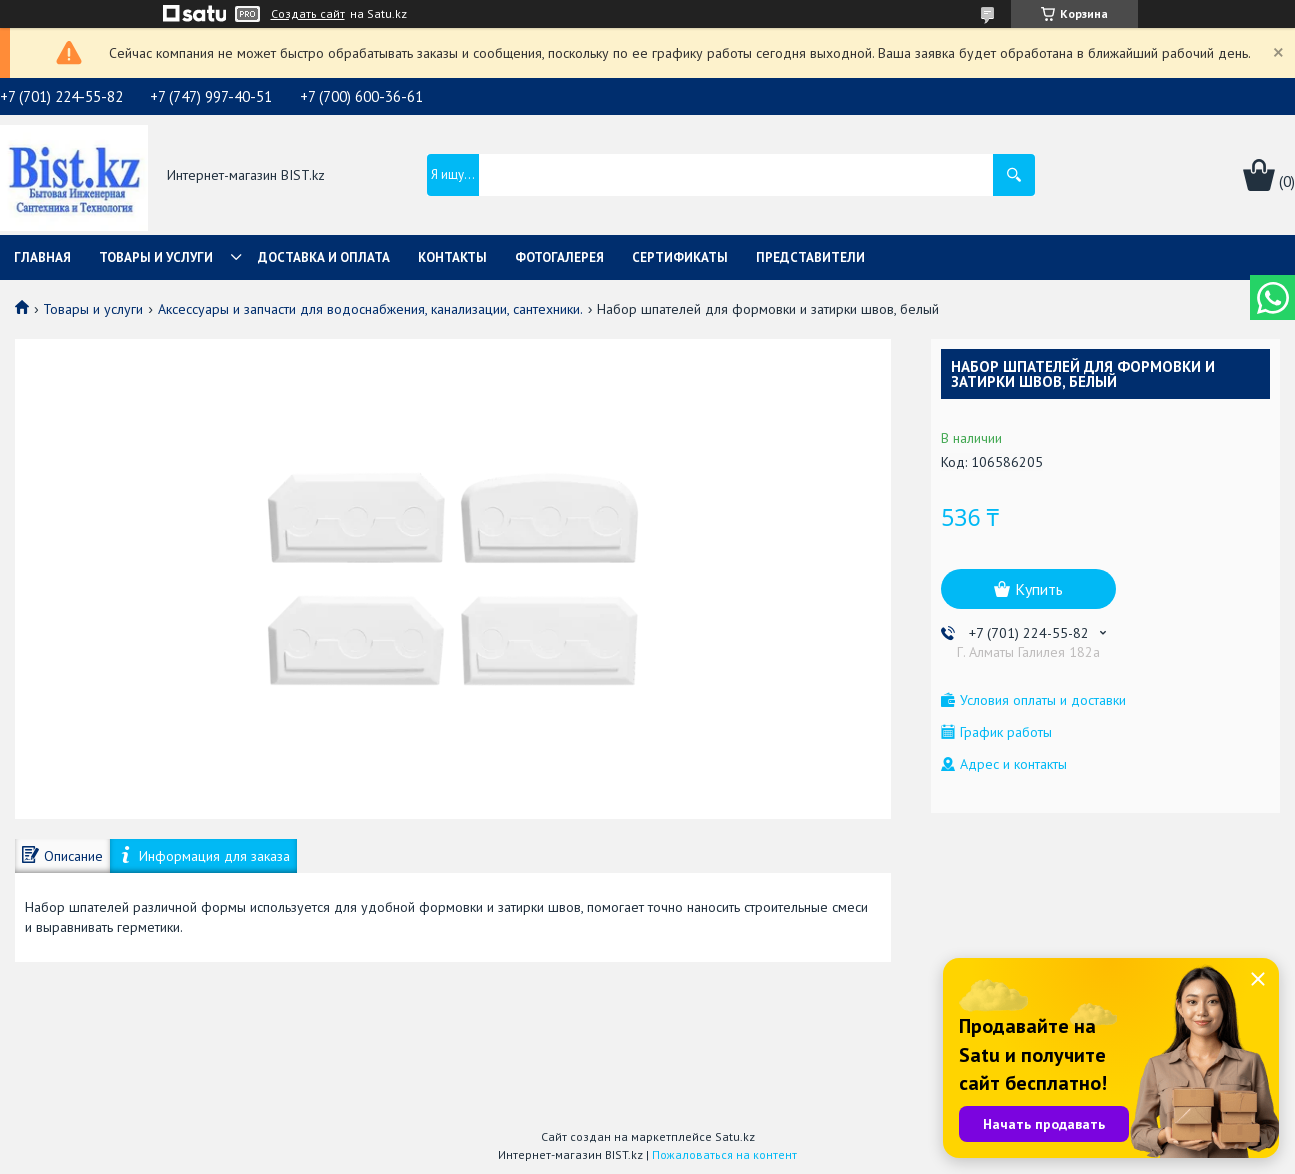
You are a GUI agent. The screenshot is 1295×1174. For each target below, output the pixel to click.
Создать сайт (308, 14)
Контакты (452, 257)
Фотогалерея (559, 257)
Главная (42, 257)
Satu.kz (735, 1136)
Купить (1039, 589)
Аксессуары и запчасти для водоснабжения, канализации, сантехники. (370, 309)
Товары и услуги (156, 257)
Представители (810, 257)
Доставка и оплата (324, 257)
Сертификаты (680, 257)
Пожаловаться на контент (724, 1154)
